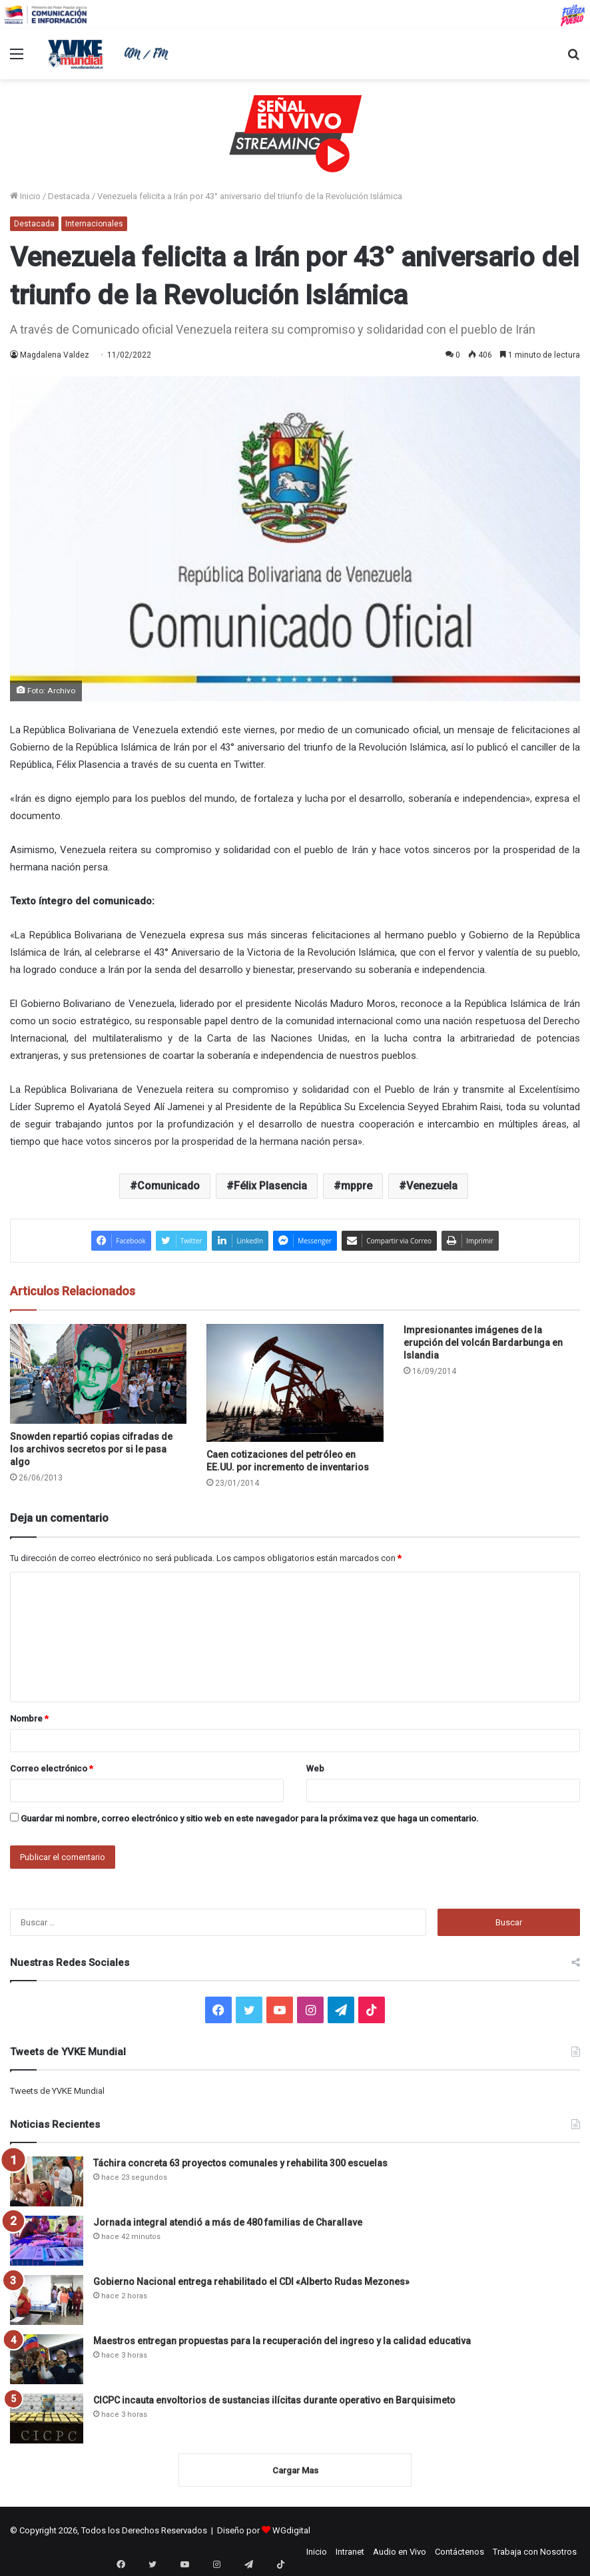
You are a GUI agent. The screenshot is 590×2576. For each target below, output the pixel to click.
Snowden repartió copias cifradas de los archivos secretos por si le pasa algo (91, 1449)
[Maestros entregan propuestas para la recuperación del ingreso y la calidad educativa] (46, 2359)
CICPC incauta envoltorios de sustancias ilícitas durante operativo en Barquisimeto (274, 2400)
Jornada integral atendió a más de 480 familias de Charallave (227, 2222)
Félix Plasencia (270, 1185)
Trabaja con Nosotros (535, 2552)
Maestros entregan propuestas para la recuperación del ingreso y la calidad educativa (282, 2341)
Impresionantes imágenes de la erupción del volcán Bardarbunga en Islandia (483, 1343)
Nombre (29, 1719)
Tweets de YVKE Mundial (57, 2091)
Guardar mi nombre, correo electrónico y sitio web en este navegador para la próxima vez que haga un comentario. (250, 1818)
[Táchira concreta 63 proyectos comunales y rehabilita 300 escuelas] (46, 2181)
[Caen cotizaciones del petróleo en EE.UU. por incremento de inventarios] (294, 1383)
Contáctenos (459, 2552)
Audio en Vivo (399, 2552)
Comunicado (168, 1185)
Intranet (350, 2552)
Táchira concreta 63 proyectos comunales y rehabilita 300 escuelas (240, 2163)
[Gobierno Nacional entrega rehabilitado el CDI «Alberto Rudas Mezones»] (46, 2300)
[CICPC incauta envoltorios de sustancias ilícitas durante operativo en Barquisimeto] (46, 2418)
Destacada (69, 196)
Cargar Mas (295, 2470)
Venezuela (431, 1185)
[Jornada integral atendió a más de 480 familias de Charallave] (46, 2241)
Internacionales (94, 223)
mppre (356, 1185)
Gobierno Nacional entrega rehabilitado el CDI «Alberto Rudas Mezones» (251, 2281)
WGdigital (291, 2530)
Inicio (25, 196)
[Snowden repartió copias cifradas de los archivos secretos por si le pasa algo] (98, 1373)
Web (315, 1768)
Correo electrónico (51, 1768)
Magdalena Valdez (54, 355)
